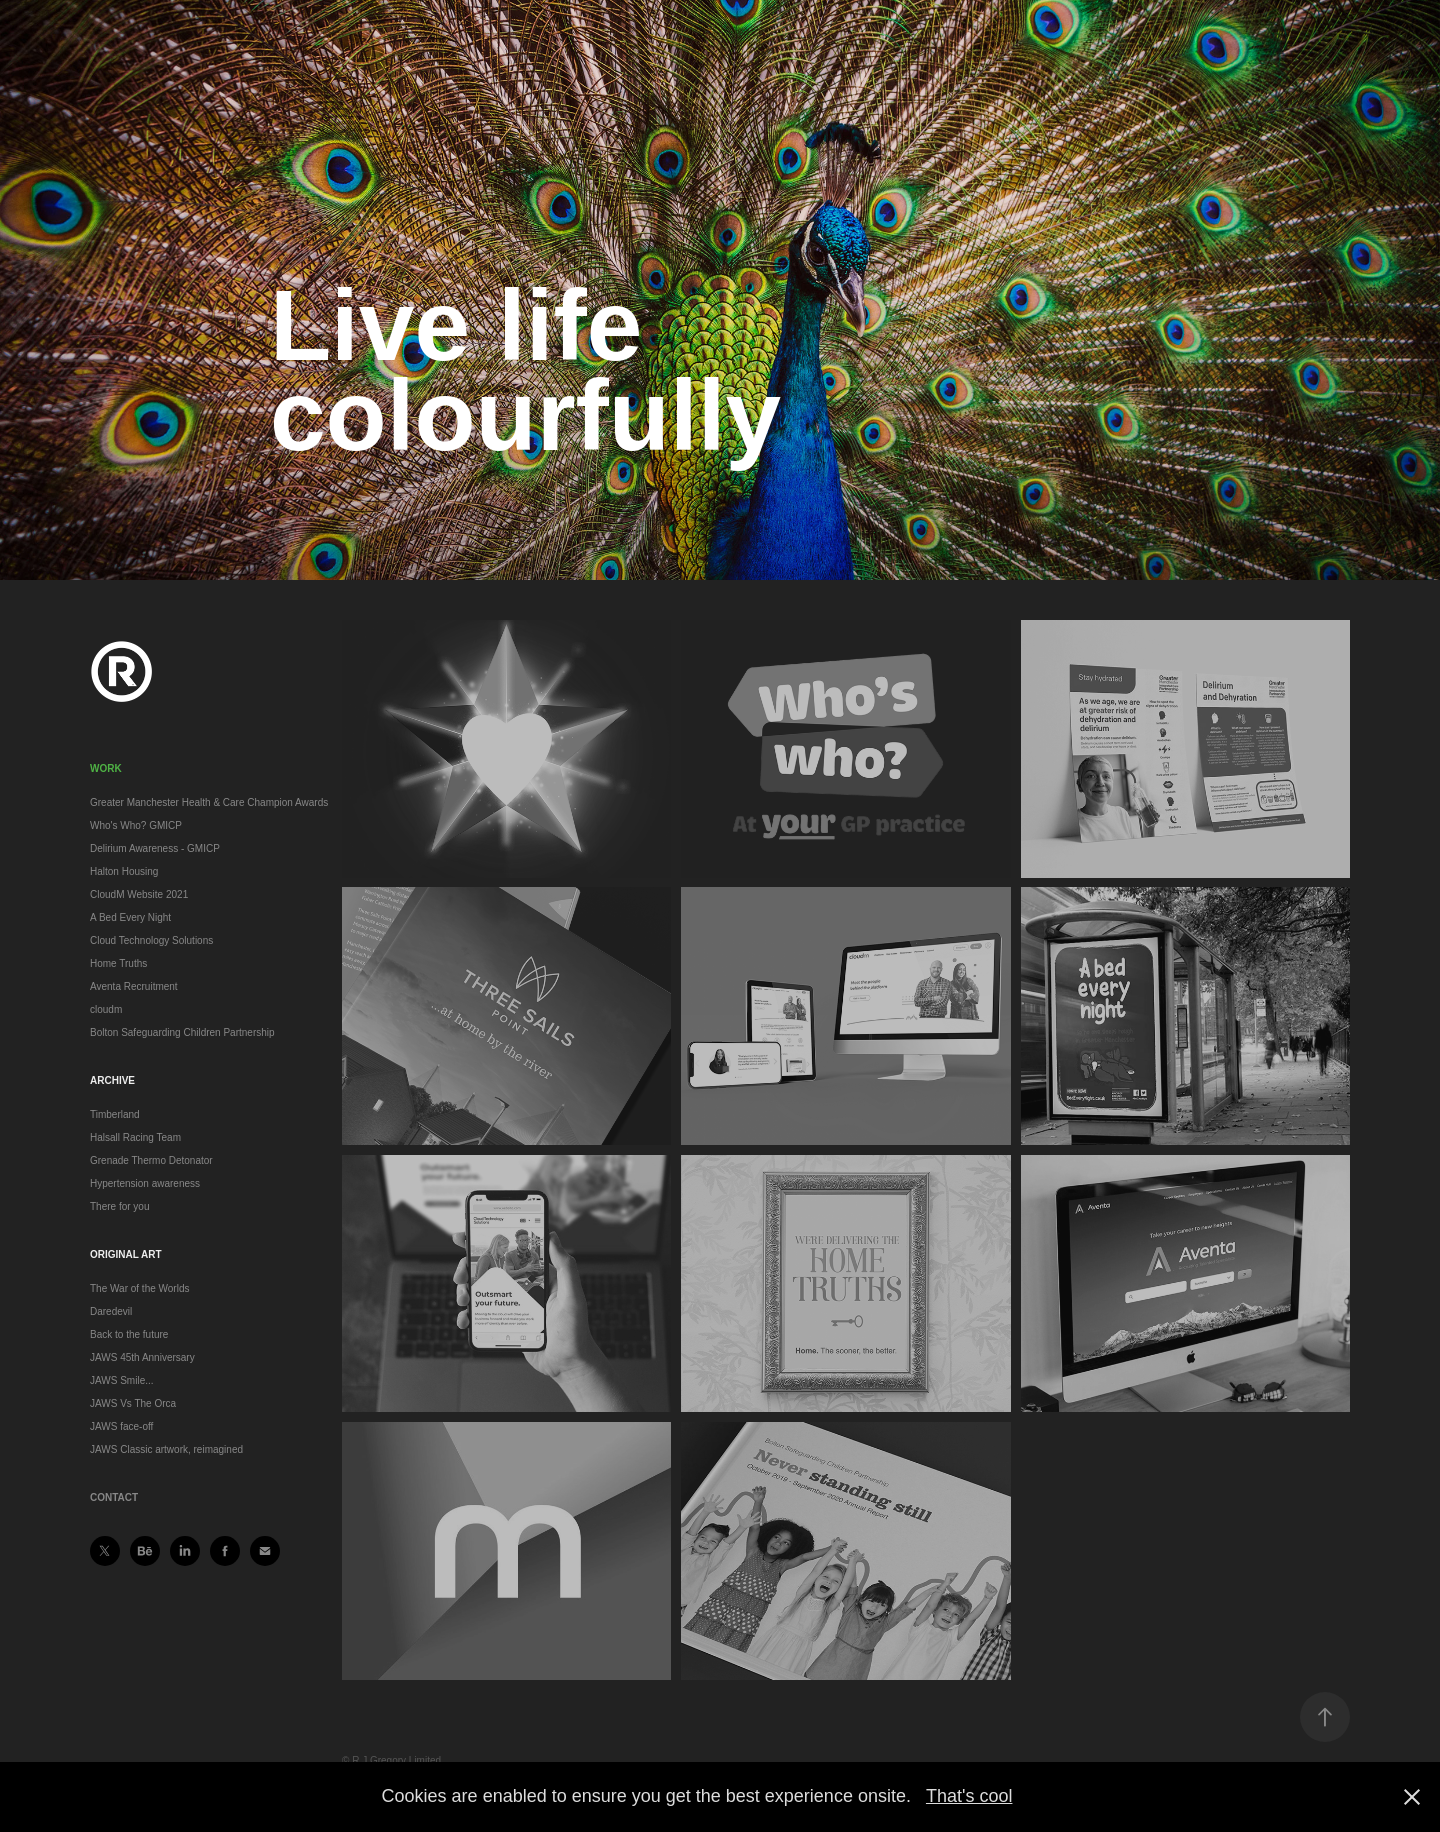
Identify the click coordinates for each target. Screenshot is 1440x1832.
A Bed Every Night (130, 917)
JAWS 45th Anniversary (142, 1357)
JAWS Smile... (122, 1380)
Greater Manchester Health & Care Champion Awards (209, 802)
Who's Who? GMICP (136, 825)
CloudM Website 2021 (139, 894)
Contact (114, 1497)
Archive (112, 1080)
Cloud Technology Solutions (151, 940)
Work (106, 768)
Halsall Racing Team (135, 1137)
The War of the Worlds (139, 1288)
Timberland (115, 1114)
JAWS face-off (121, 1426)
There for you (119, 1206)
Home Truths (118, 963)
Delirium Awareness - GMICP (155, 848)
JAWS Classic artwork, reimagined (166, 1449)
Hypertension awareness (145, 1183)
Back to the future (129, 1334)
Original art (126, 1254)
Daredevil (111, 1311)
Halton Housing (124, 871)
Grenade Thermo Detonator (151, 1160)
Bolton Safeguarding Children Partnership (182, 1032)
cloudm (106, 1009)
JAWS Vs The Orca (133, 1403)
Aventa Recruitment (134, 986)
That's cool (969, 1796)
